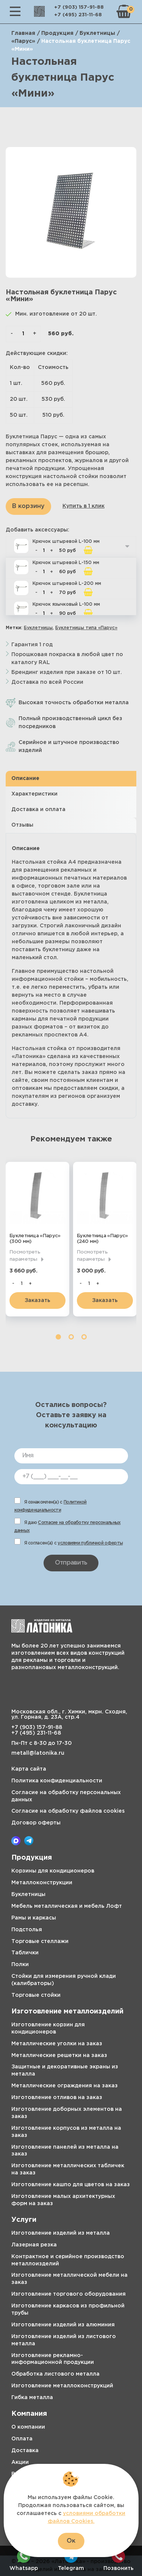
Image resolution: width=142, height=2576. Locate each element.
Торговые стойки (36, 1995)
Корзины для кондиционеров (52, 1871)
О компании (28, 2427)
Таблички (25, 1953)
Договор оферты (36, 1823)
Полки (20, 1964)
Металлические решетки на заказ (59, 2055)
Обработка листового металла (55, 2374)
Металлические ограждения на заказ (64, 2086)
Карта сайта (28, 1769)
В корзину (28, 506)
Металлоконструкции (41, 1882)
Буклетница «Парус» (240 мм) (102, 1239)
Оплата (22, 2439)
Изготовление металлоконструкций (62, 2386)
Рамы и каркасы (33, 1918)
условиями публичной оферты (90, 1543)
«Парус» (23, 41)
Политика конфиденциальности (56, 1781)
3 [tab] (84, 1337)
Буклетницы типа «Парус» (86, 628)
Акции (20, 2462)
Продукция (57, 33)
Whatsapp (23, 2560)
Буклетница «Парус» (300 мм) (34, 1239)
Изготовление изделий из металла (60, 2233)
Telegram (71, 2560)
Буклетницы (97, 33)
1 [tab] (58, 1337)
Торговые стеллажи (40, 1941)
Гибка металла (32, 2397)
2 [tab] (71, 1337)
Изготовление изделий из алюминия (63, 2325)
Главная (23, 33)
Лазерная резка (34, 2245)
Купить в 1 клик (83, 506)
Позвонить (118, 2560)
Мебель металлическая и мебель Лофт (66, 1906)
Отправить (71, 1563)
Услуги (23, 2220)
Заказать (37, 1300)
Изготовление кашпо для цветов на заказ (70, 2184)
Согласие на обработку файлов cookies (68, 1811)
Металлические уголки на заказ (56, 2043)
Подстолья (26, 1929)
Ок (71, 2541)
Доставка (25, 2450)
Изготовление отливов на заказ (56, 2097)
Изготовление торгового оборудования (68, 2294)
